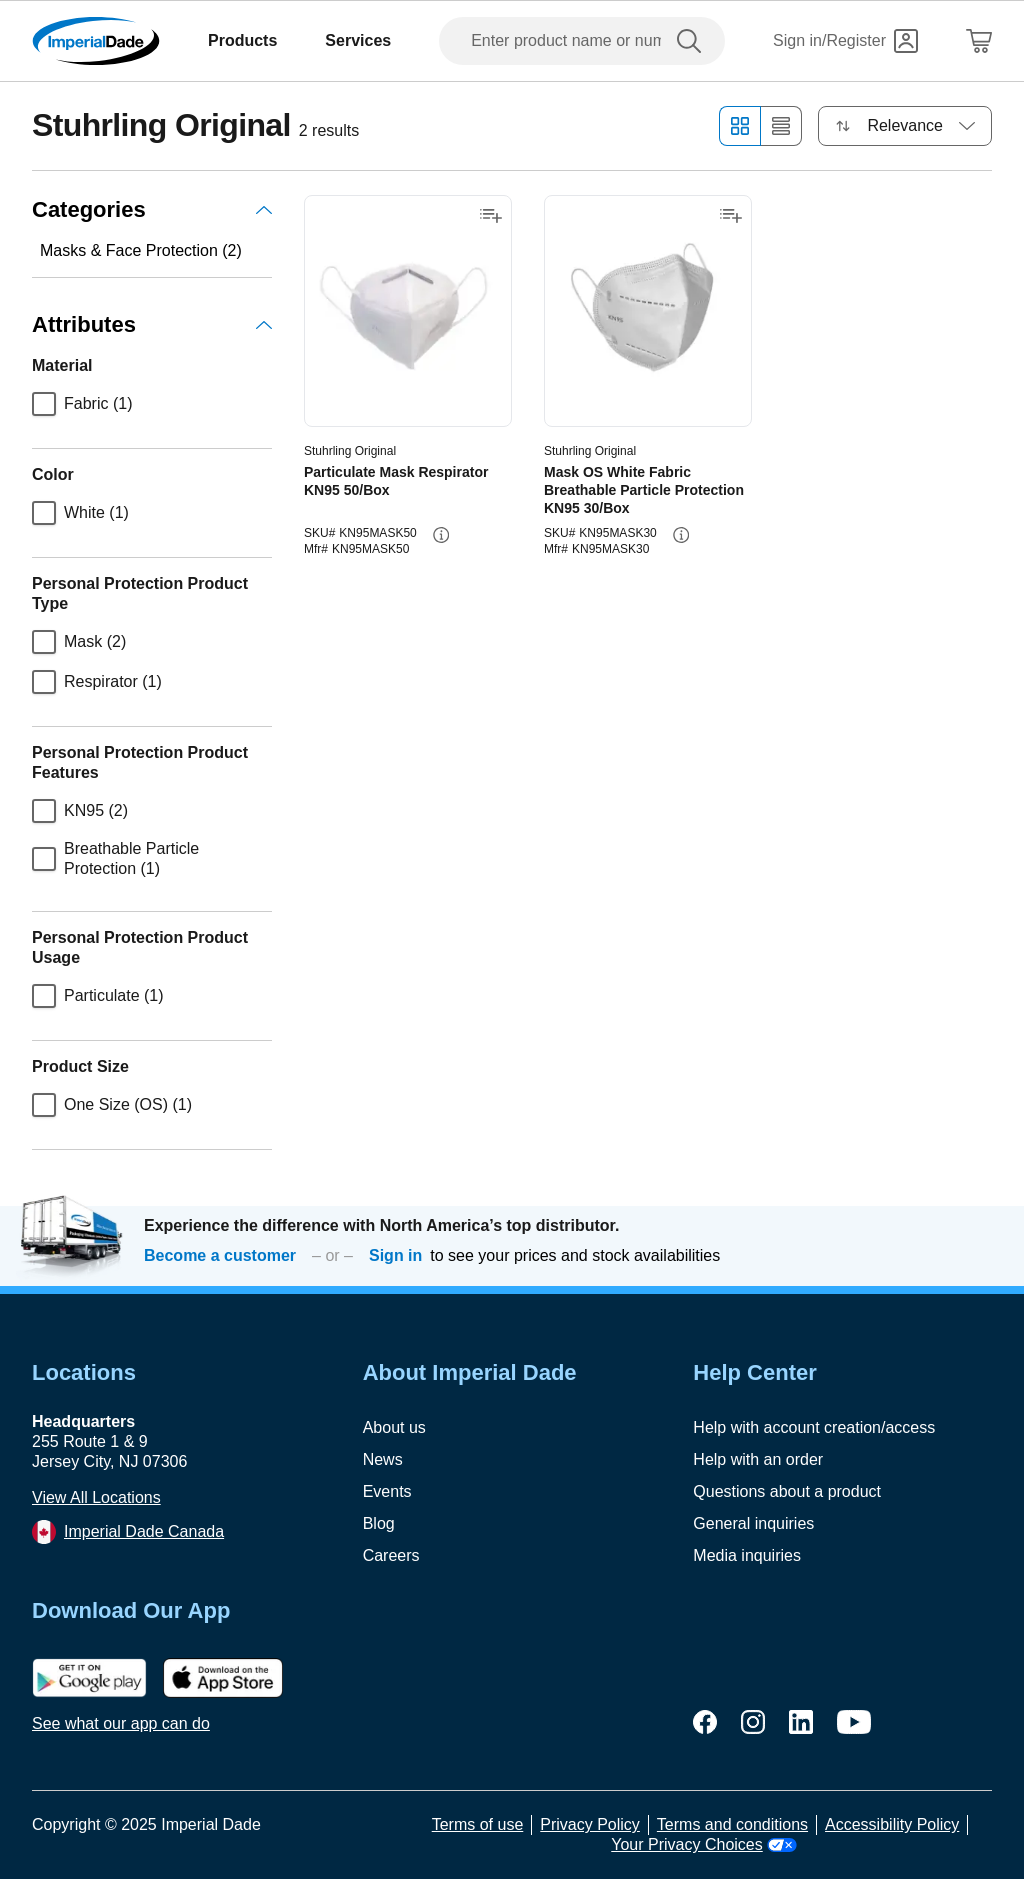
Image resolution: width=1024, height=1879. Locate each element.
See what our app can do (121, 1723)
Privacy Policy (590, 1824)
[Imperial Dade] (96, 41)
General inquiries (753, 1523)
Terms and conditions (732, 1824)
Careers (391, 1555)
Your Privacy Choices (703, 1844)
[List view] (781, 126)
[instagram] (753, 1722)
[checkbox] (44, 404)
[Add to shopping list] (491, 216)
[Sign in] (845, 41)
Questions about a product (787, 1491)
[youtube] (854, 1722)
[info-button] (441, 535)
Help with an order (758, 1459)
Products (242, 40)
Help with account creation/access (814, 1427)
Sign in (395, 1255)
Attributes (152, 324)
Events (387, 1491)
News (383, 1459)
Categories (152, 209)
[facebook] (705, 1722)
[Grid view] (739, 126)
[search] (693, 41)
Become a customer (220, 1255)
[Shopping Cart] (979, 41)
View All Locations (96, 1497)
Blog (379, 1523)
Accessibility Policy (892, 1824)
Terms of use (478, 1824)
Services (358, 40)
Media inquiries (747, 1555)
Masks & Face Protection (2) (141, 250)
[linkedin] (801, 1722)
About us (394, 1427)
